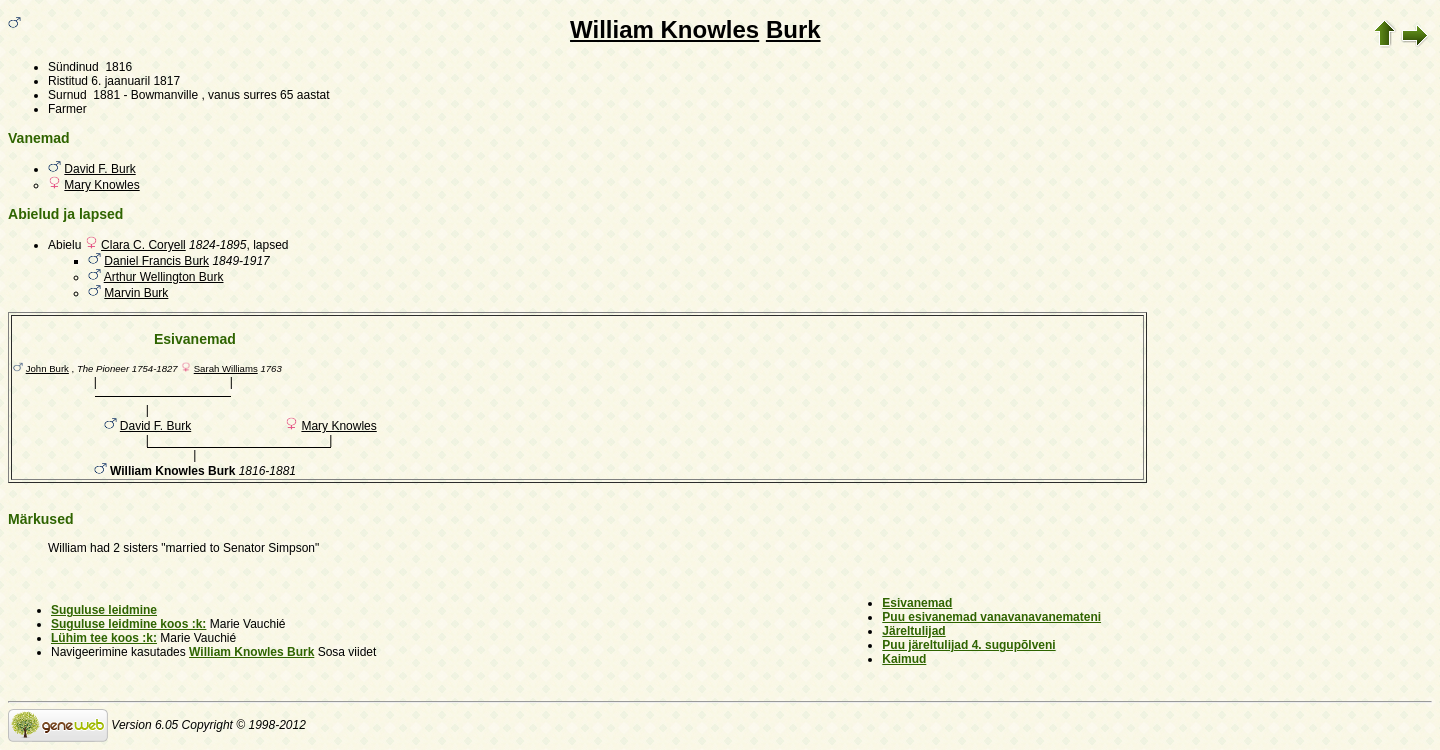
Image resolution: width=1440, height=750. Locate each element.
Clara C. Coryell (143, 245)
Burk (793, 29)
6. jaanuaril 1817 (135, 81)
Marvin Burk (136, 293)
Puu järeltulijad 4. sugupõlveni (968, 645)
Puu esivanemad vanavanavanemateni (991, 617)
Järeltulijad (913, 631)
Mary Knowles (101, 185)
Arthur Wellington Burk (164, 277)
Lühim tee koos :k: (104, 638)
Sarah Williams (226, 368)
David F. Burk (99, 169)
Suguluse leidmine (104, 610)
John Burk (47, 368)
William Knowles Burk (251, 652)
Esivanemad (917, 603)
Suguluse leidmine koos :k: (128, 624)
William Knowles (664, 29)
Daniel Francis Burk (156, 261)
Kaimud (904, 659)
